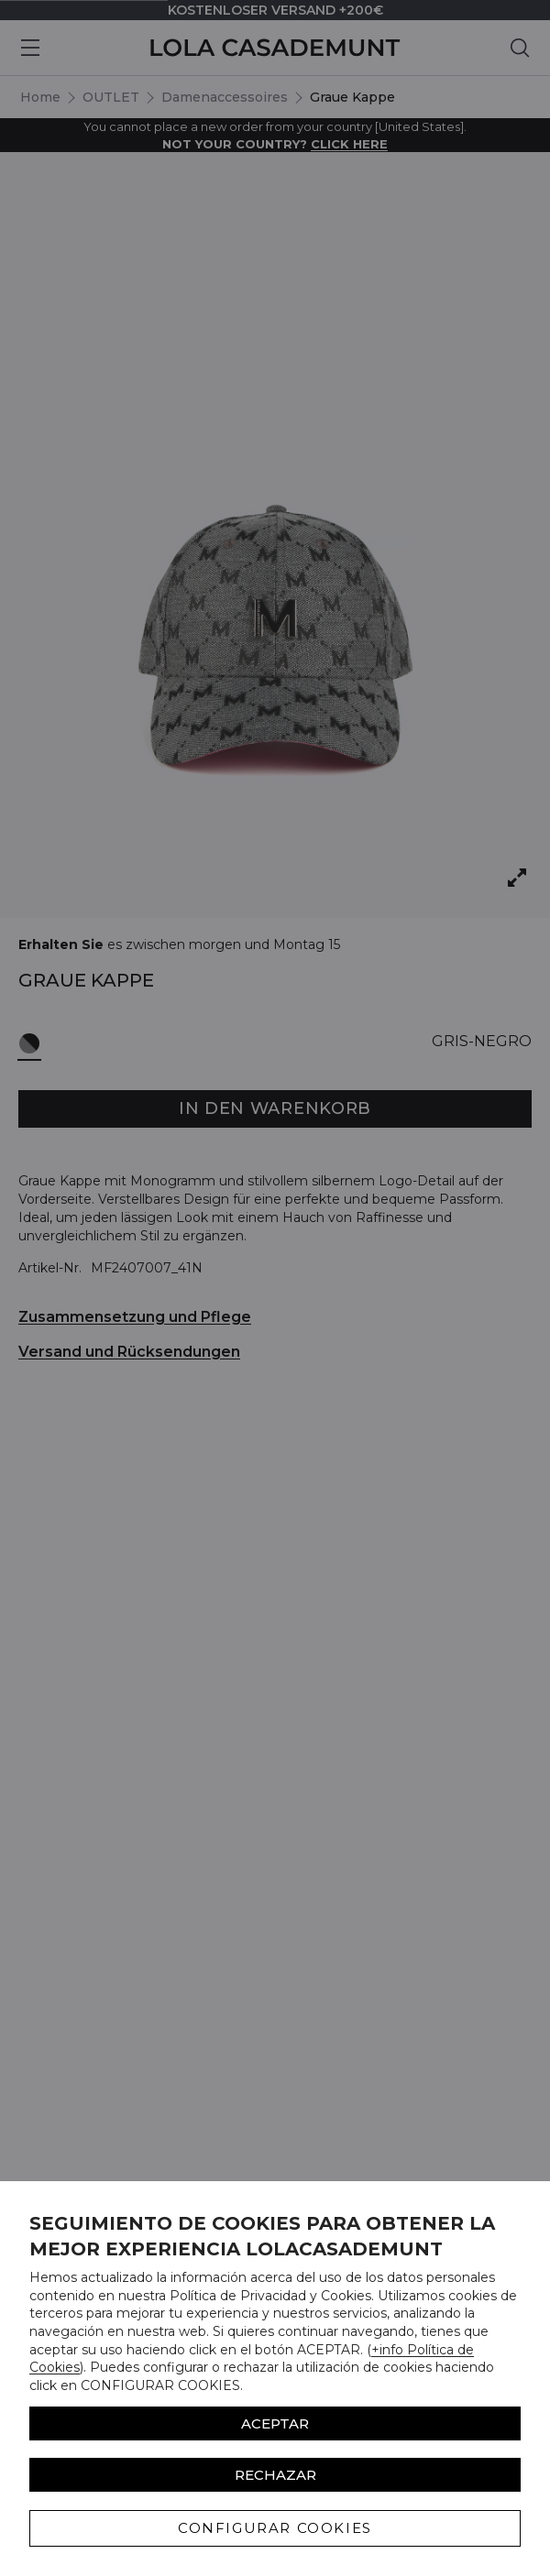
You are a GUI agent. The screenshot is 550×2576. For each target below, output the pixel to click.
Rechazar (275, 2474)
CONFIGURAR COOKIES (275, 2528)
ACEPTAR (275, 2423)
